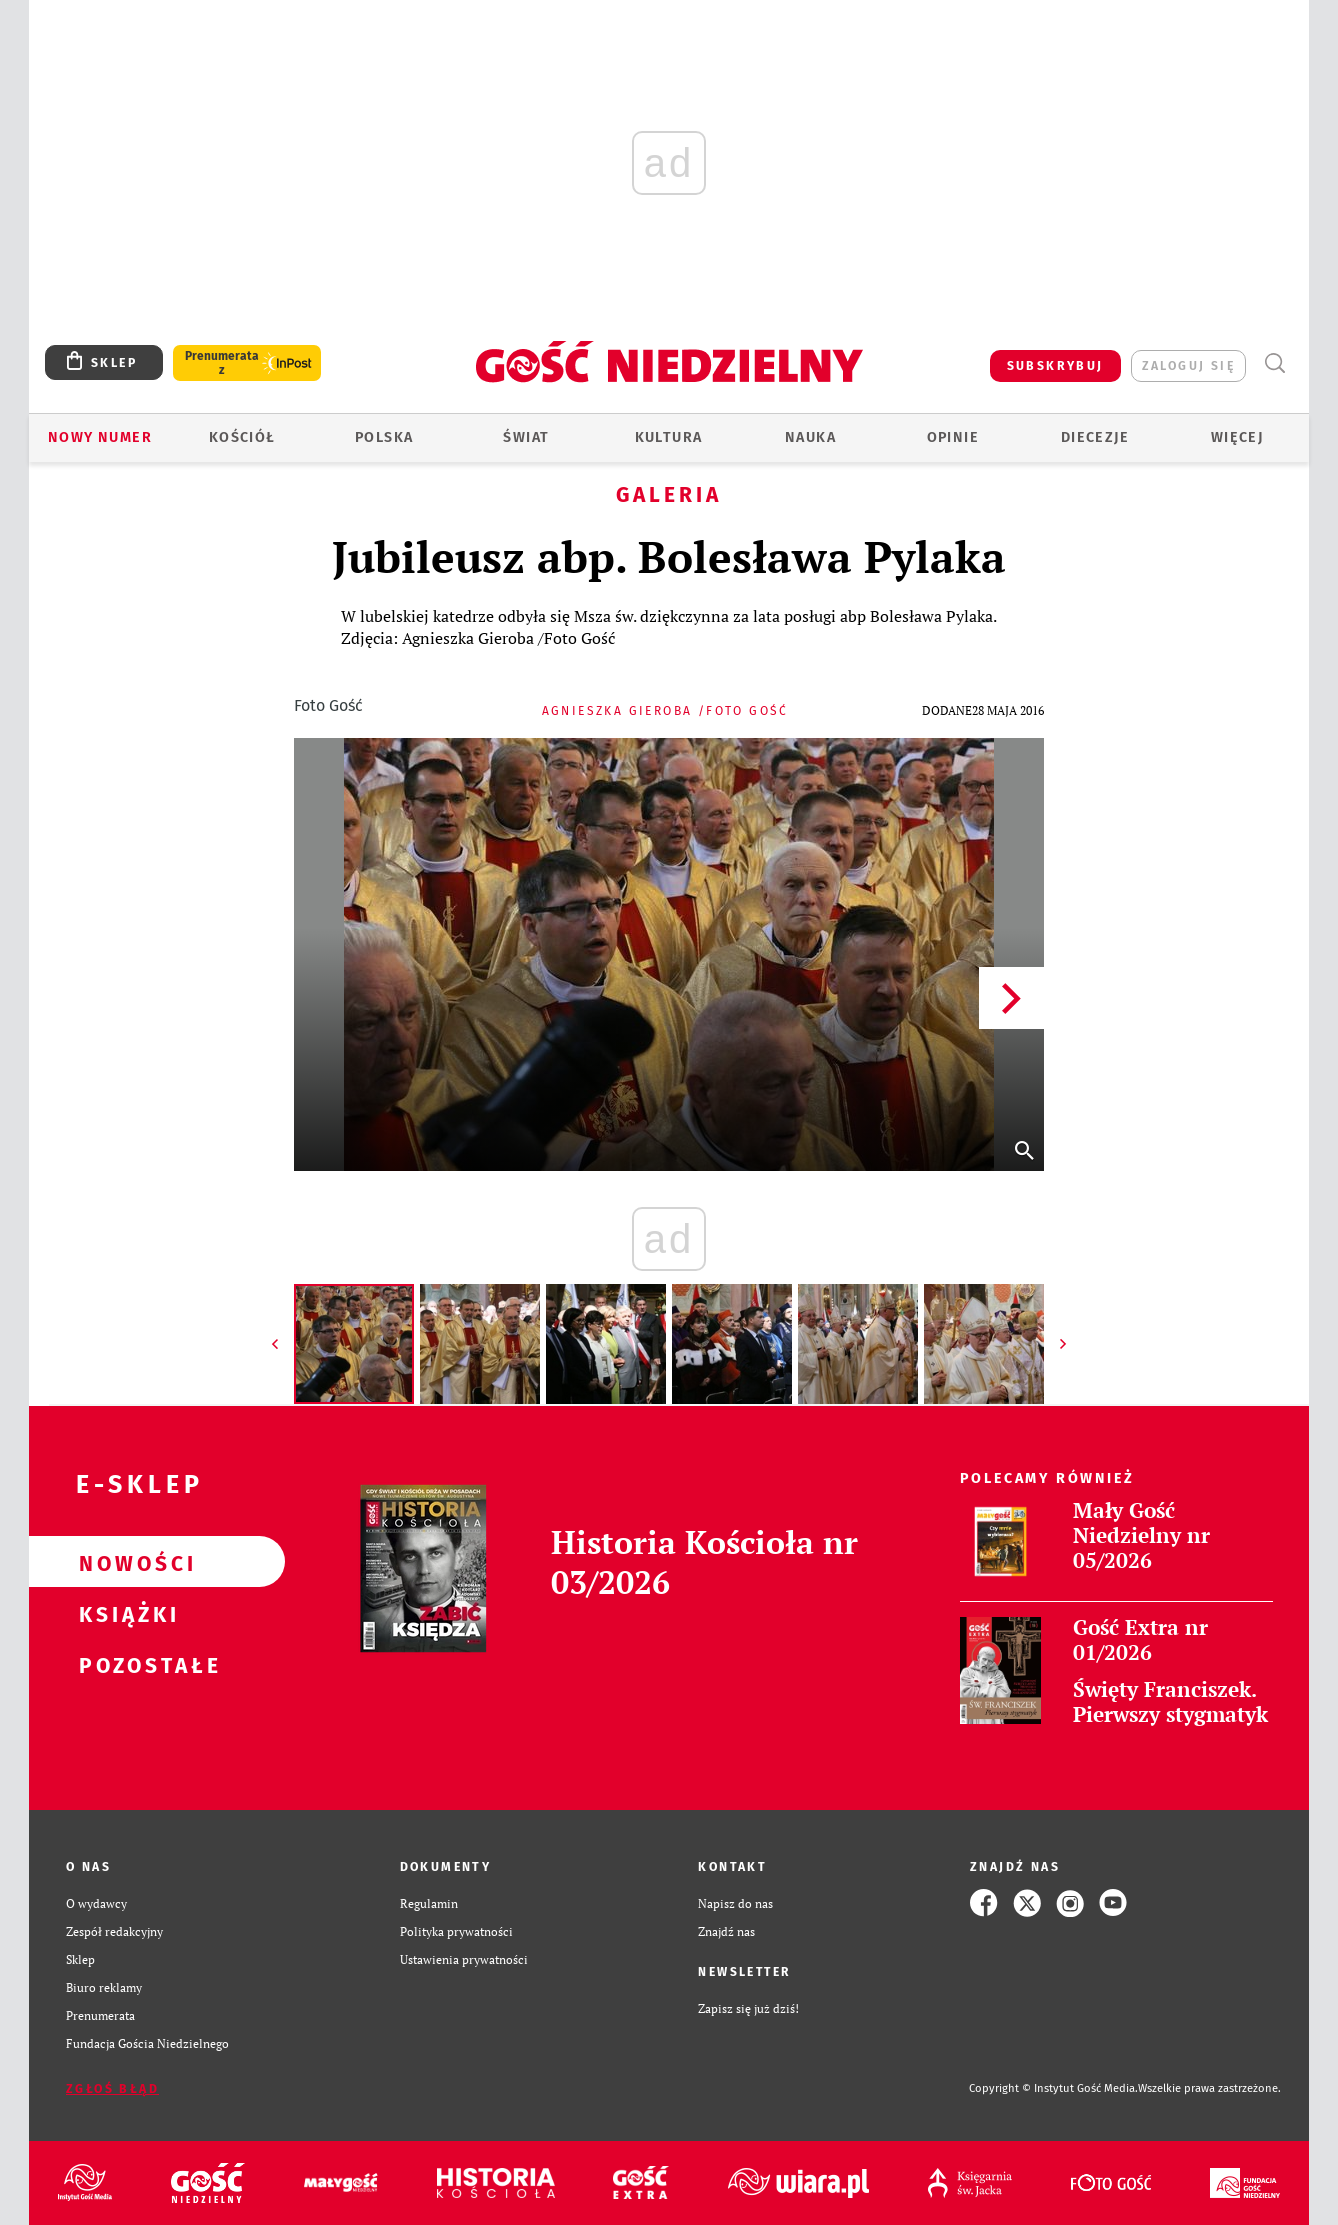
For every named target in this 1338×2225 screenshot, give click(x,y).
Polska (384, 437)
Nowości (125, 1562)
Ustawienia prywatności (464, 1959)
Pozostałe (125, 1664)
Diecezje (1095, 437)
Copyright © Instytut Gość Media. (1053, 2088)
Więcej (1237, 437)
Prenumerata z (222, 363)
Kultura (669, 437)
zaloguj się (1188, 366)
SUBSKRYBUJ (1055, 366)
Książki (125, 1613)
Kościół (242, 437)
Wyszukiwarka (1274, 363)
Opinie (953, 437)
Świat (526, 437)
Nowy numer (100, 437)
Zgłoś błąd (112, 2089)
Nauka (810, 437)
